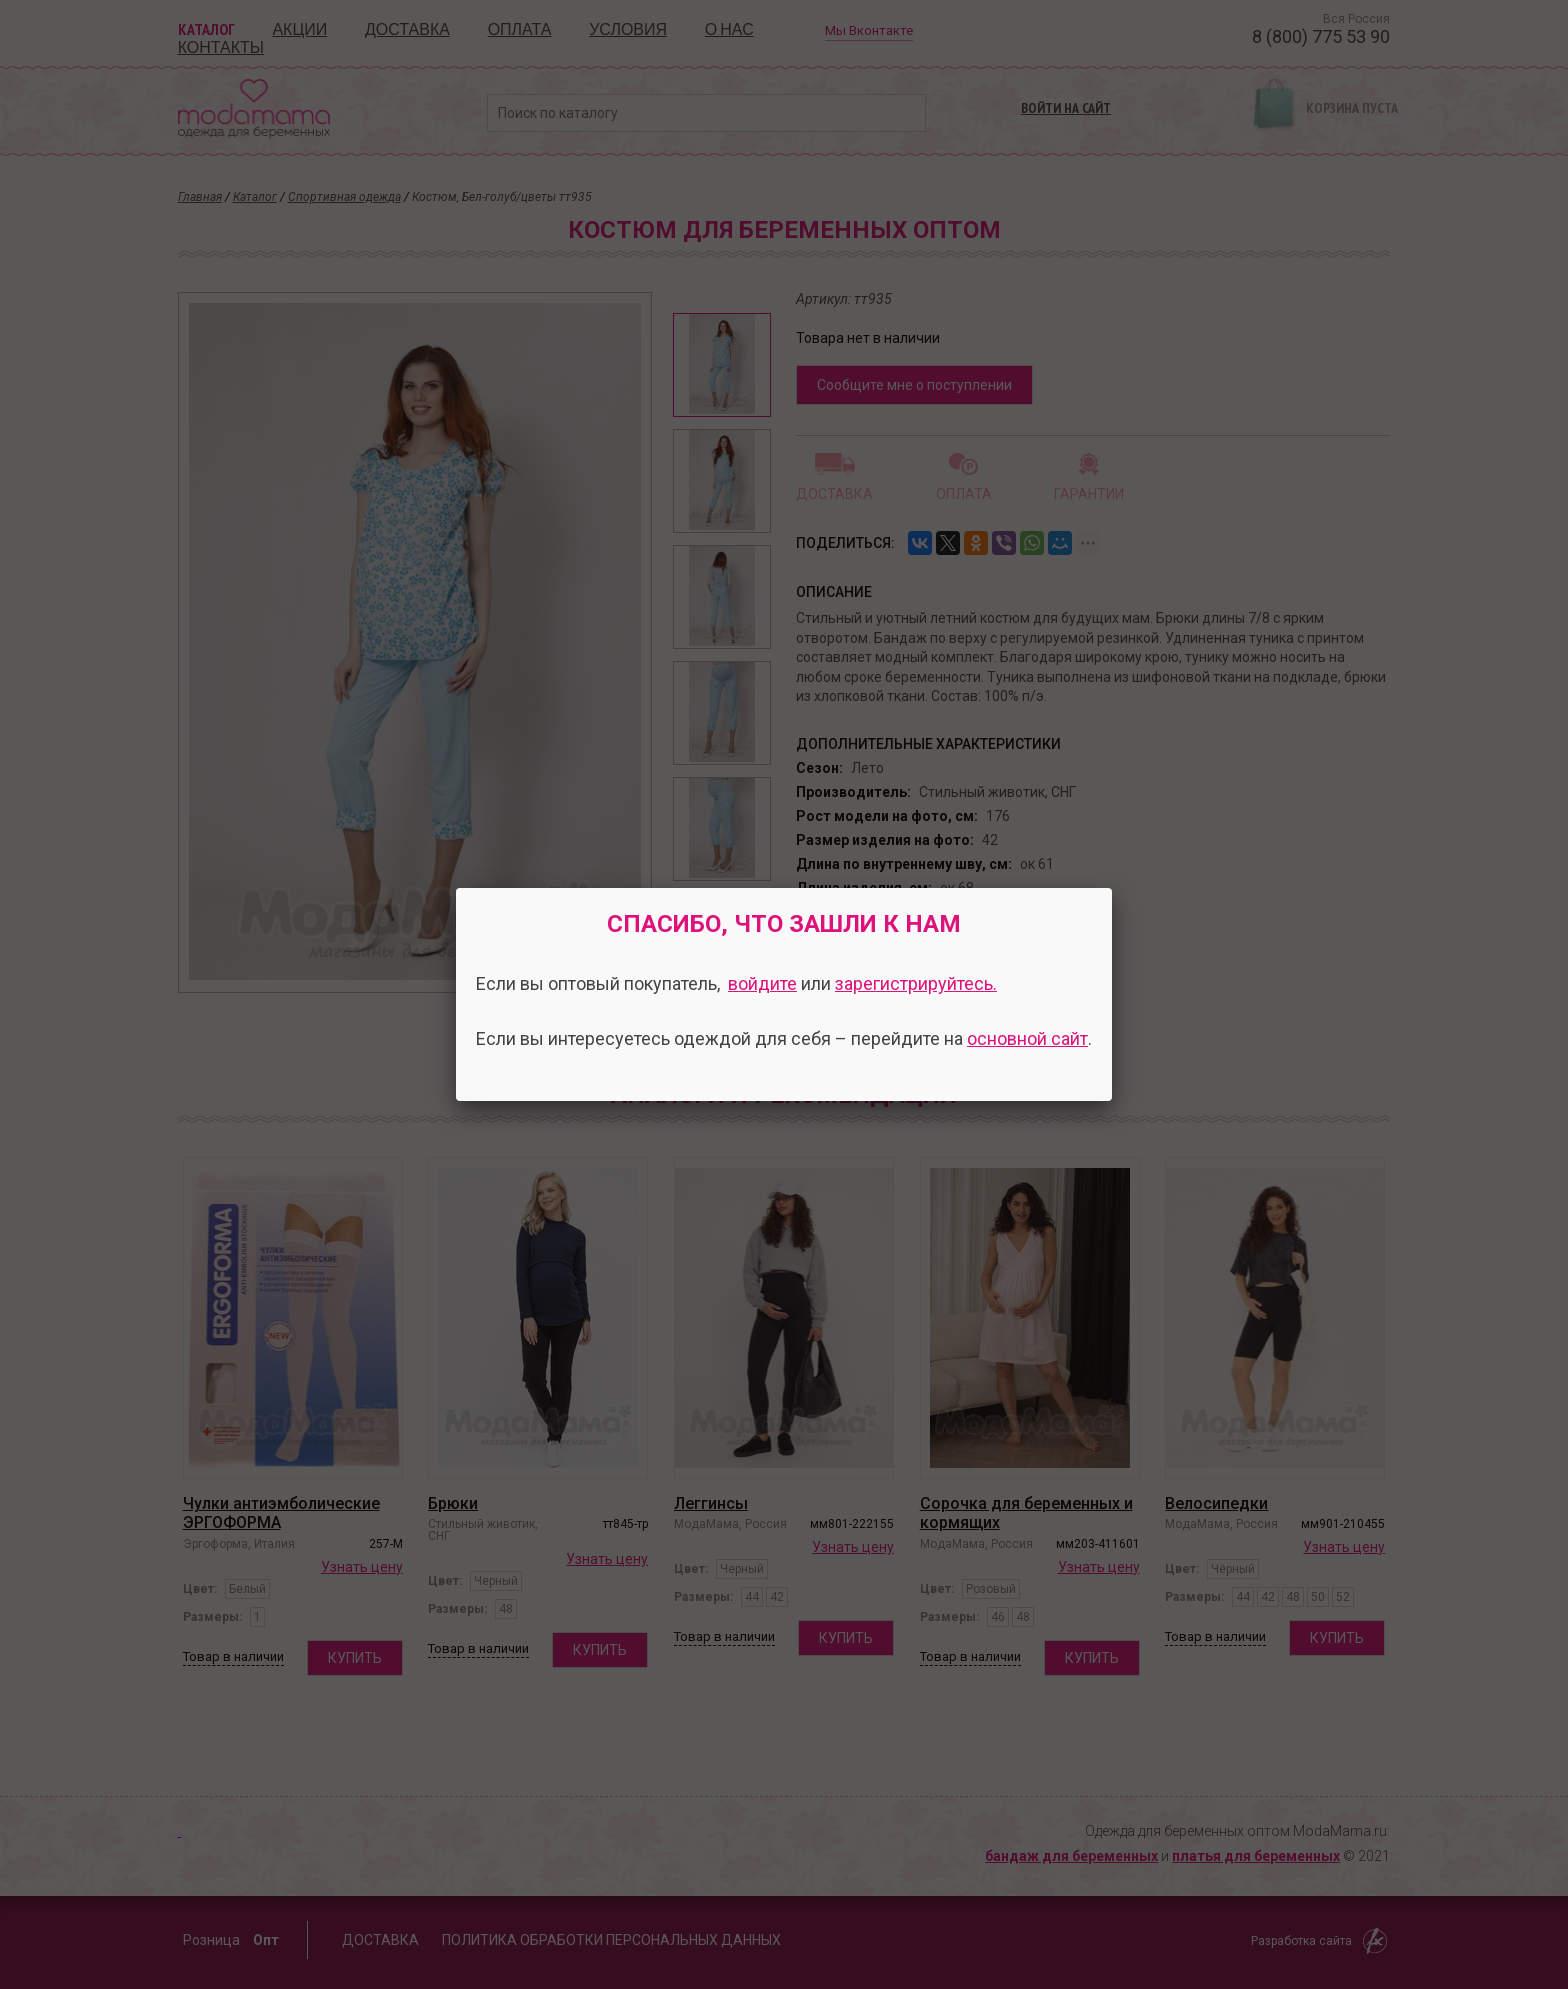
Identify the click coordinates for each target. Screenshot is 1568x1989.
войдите (762, 983)
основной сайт (1027, 1038)
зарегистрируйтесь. (916, 983)
